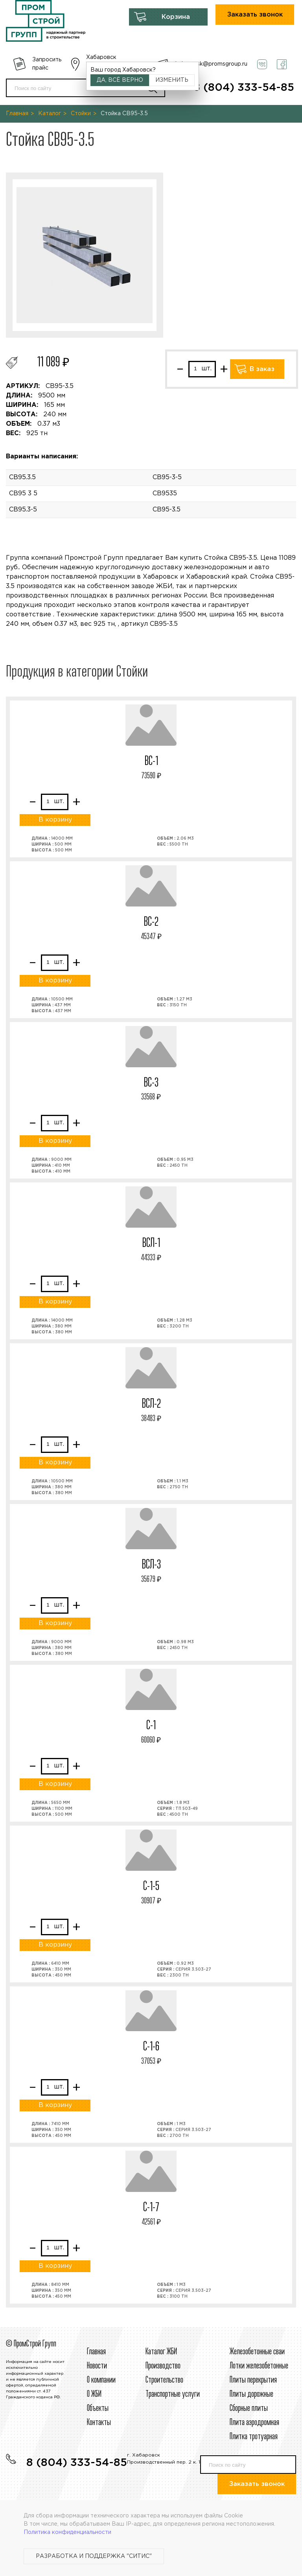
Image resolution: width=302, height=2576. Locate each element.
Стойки (81, 113)
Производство (162, 2366)
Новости (97, 2366)
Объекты (98, 2408)
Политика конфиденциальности (67, 2532)
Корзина (176, 17)
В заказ (262, 369)
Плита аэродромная (254, 2422)
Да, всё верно (120, 80)
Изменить (171, 80)
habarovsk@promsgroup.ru (211, 64)
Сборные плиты (249, 2408)
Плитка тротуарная (254, 2437)
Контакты (99, 2422)
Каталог (49, 113)
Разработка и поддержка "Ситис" (94, 2556)
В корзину (55, 820)
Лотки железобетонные (259, 2366)
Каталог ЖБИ (161, 2352)
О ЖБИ (94, 2394)
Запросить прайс (46, 63)
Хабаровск (101, 57)
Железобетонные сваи (257, 2352)
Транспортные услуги (172, 2394)
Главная (17, 113)
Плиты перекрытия (253, 2380)
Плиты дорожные (251, 2394)
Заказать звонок (255, 15)
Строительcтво (164, 2380)
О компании (101, 2380)
